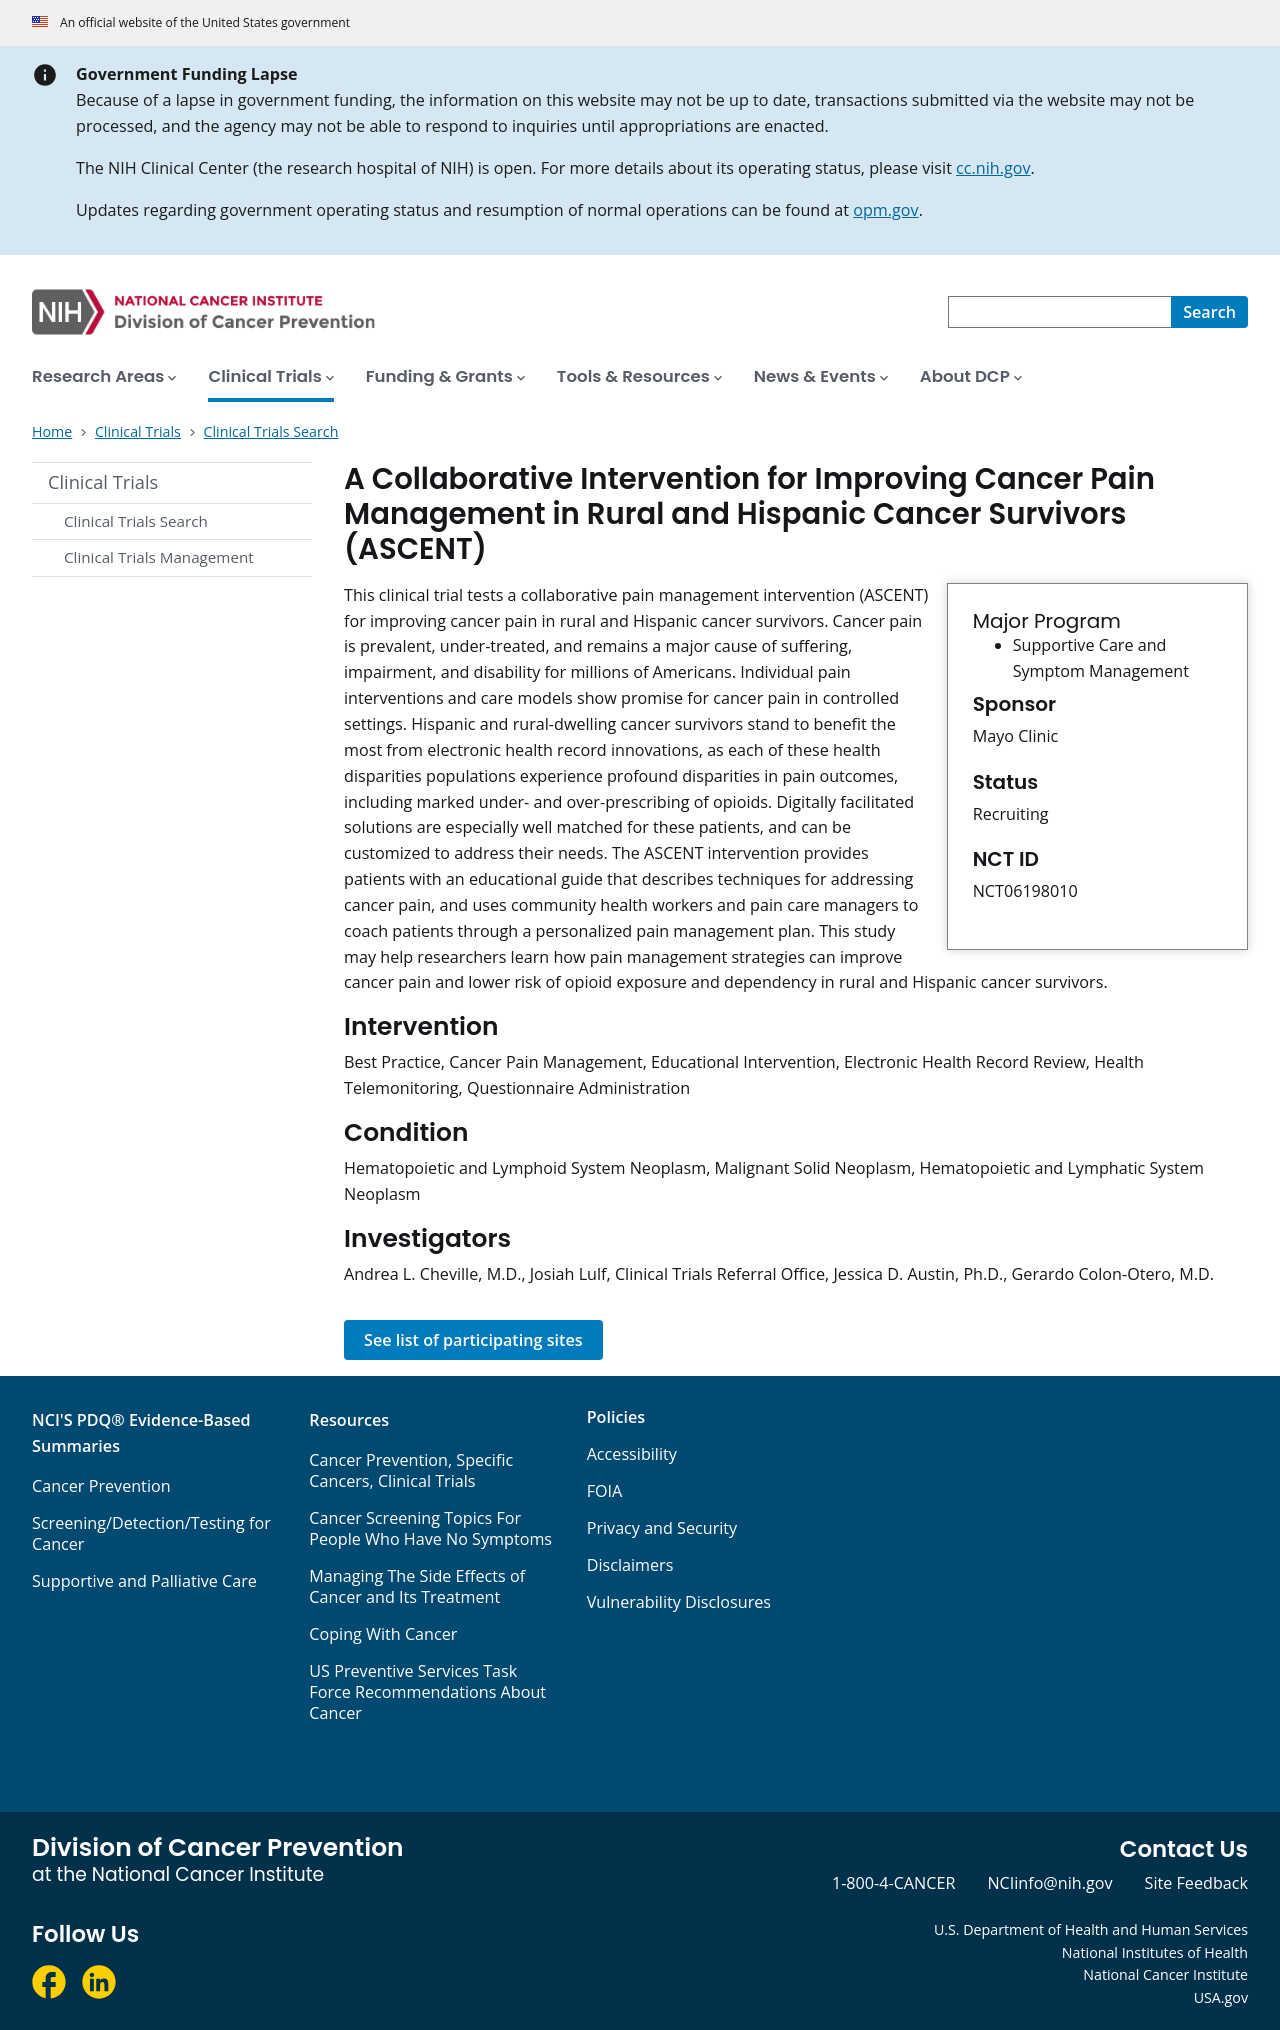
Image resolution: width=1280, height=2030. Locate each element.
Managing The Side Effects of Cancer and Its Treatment (417, 1586)
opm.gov (885, 210)
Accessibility (632, 1454)
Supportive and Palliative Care (144, 1581)
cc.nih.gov (993, 168)
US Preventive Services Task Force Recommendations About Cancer (427, 1692)
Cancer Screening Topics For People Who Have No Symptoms (430, 1528)
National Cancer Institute (1165, 1974)
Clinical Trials (103, 482)
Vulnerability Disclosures (679, 1602)
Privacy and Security (662, 1528)
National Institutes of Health (1155, 1952)
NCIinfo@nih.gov (1049, 1883)
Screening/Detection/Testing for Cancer (151, 1533)
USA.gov (1221, 1997)
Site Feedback (1196, 1883)
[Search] (1209, 312)
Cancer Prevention (101, 1486)
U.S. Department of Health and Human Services (1091, 1929)
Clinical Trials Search (136, 521)
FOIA (605, 1491)
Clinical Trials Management (159, 557)
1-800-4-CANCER (893, 1883)
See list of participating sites (473, 1340)
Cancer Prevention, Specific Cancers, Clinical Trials (411, 1470)
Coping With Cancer (383, 1634)
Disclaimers (630, 1565)
